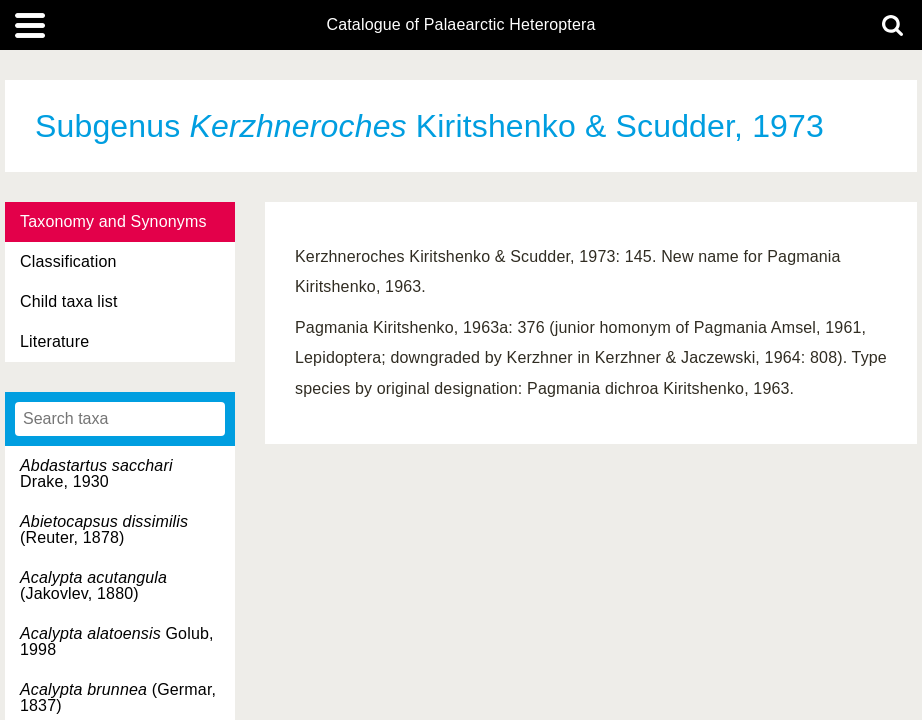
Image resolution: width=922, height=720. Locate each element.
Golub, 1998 (117, 641)
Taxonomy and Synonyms (113, 221)
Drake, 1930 (96, 473)
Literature (54, 341)
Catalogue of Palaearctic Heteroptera (460, 25)
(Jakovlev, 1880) (93, 585)
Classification (68, 261)
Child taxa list (69, 301)
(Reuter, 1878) (104, 529)
